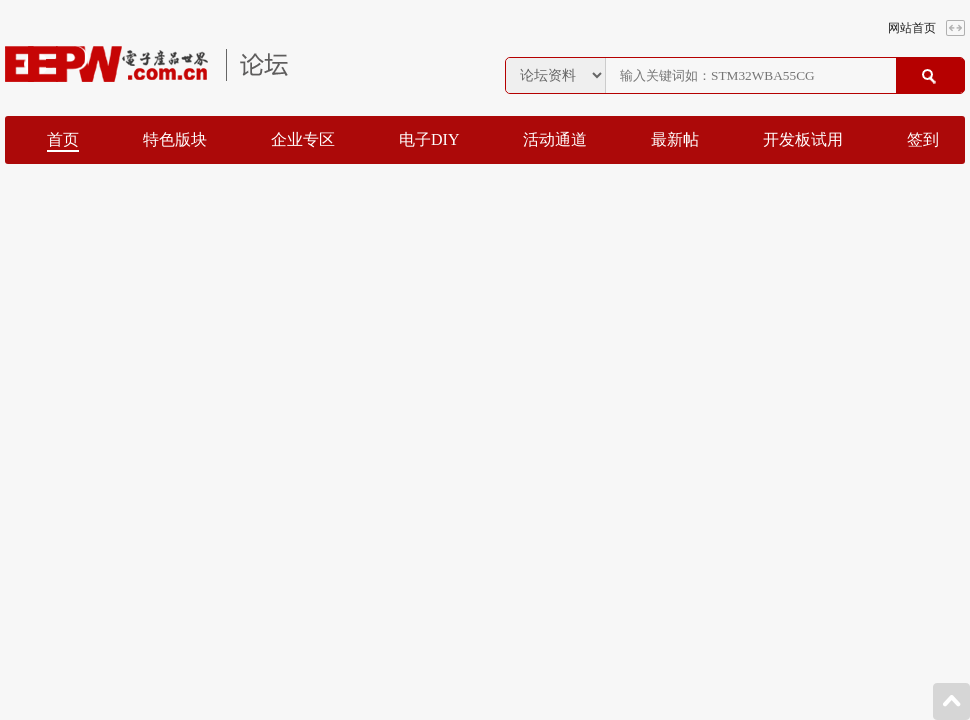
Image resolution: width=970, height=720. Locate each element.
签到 (923, 139)
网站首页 (912, 28)
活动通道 (555, 139)
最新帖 (675, 139)
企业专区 (303, 139)
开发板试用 (803, 139)
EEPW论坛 (146, 64)
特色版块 (175, 139)
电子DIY (429, 139)
